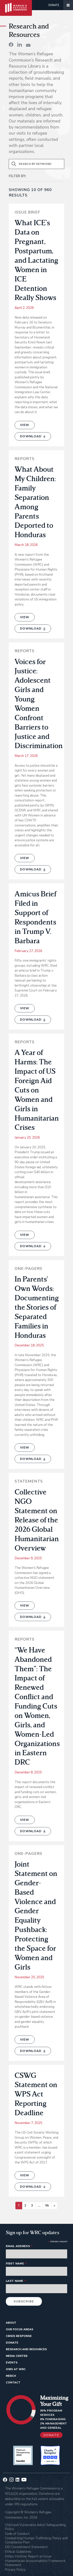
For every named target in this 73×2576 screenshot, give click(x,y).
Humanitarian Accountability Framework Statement (35, 2563)
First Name (16, 2263)
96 (47, 2208)
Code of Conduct (17, 2534)
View (24, 425)
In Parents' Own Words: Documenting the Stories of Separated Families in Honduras (37, 1307)
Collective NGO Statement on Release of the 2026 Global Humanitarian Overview (37, 1519)
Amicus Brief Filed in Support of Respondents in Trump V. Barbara (35, 917)
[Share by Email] (28, 45)
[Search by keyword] (13, 163)
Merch (11, 2376)
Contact (13, 2382)
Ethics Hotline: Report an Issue (28, 2556)
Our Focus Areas (19, 2329)
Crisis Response (19, 2336)
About (11, 2323)
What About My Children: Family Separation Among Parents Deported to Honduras (35, 501)
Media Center (16, 2356)
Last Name (16, 2281)
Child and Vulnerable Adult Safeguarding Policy (35, 2527)
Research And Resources (26, 2349)
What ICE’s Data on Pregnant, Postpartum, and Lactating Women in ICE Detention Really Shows (36, 260)
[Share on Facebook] (11, 44)
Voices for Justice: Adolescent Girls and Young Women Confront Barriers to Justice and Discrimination (39, 703)
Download (33, 436)
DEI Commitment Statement (26, 2547)
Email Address (19, 2246)
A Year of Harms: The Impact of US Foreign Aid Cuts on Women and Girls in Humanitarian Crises (37, 1090)
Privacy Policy (15, 2570)
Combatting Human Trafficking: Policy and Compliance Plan (36, 2540)
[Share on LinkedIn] (19, 44)
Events (12, 2362)
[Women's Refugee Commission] (16, 5)
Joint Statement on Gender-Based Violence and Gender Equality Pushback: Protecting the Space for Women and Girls (36, 1915)
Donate (53, 5)
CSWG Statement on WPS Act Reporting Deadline (36, 2093)
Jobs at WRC (16, 2369)
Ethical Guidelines (18, 2552)
